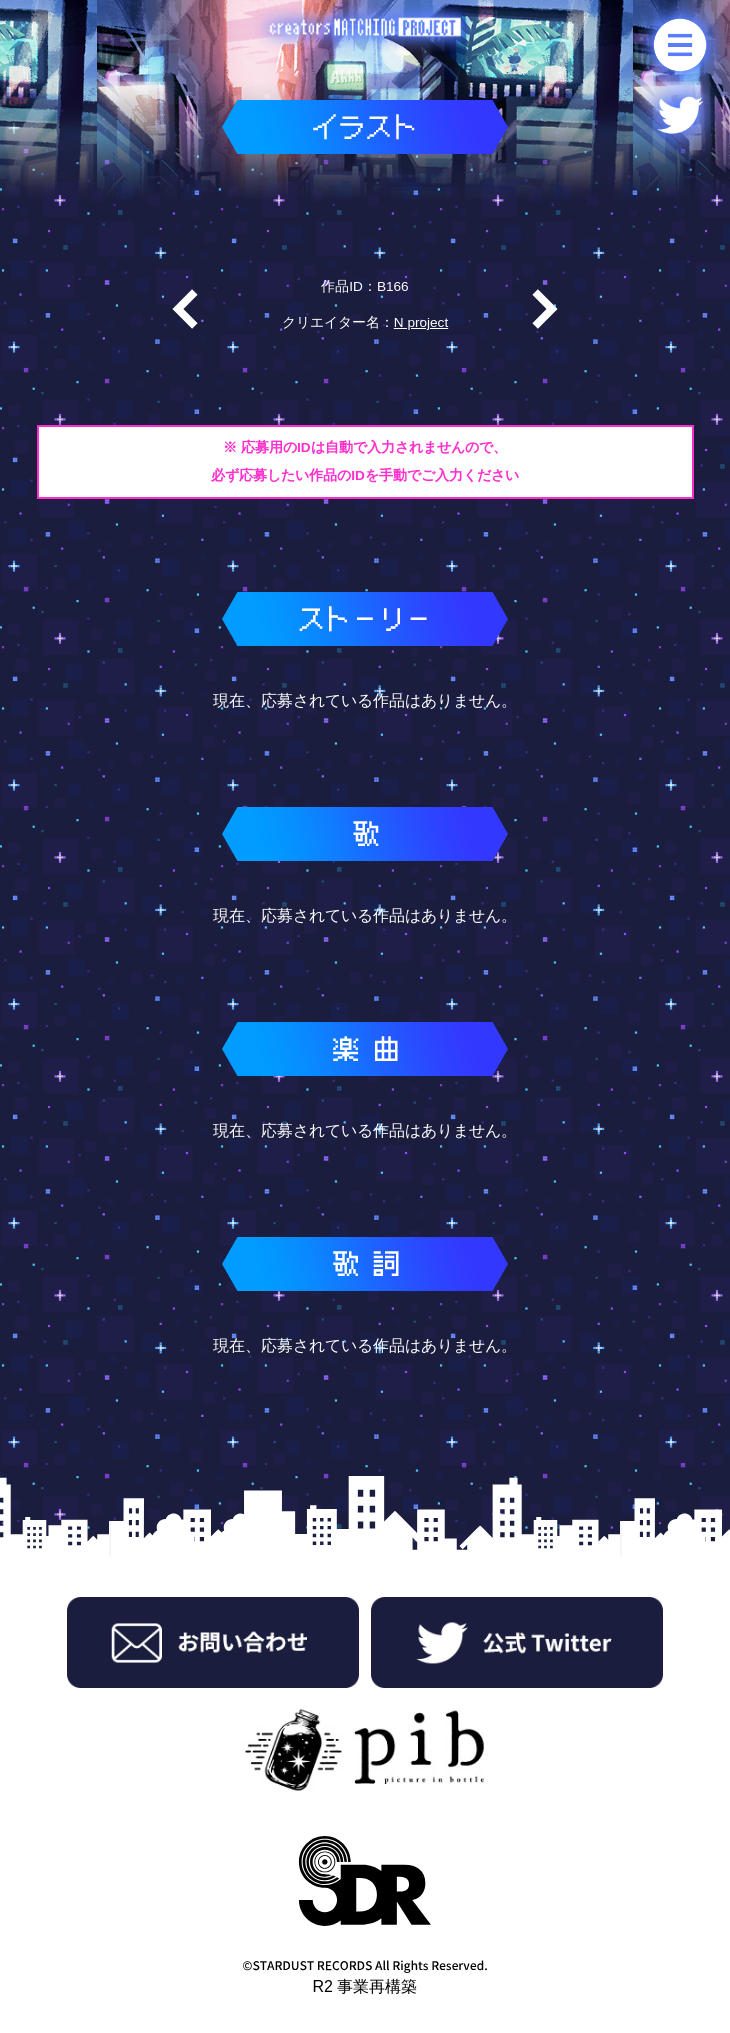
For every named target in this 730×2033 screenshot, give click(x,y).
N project (421, 322)
